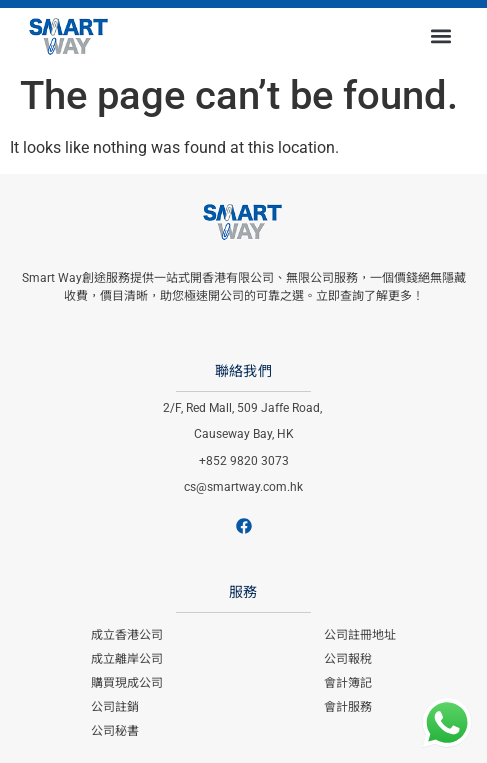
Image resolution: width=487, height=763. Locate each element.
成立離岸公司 (127, 659)
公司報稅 (348, 659)
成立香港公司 (127, 635)
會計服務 (348, 707)
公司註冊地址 (360, 635)
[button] (440, 35)
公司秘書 (115, 731)
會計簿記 (348, 683)
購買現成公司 (127, 683)
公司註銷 (115, 707)
